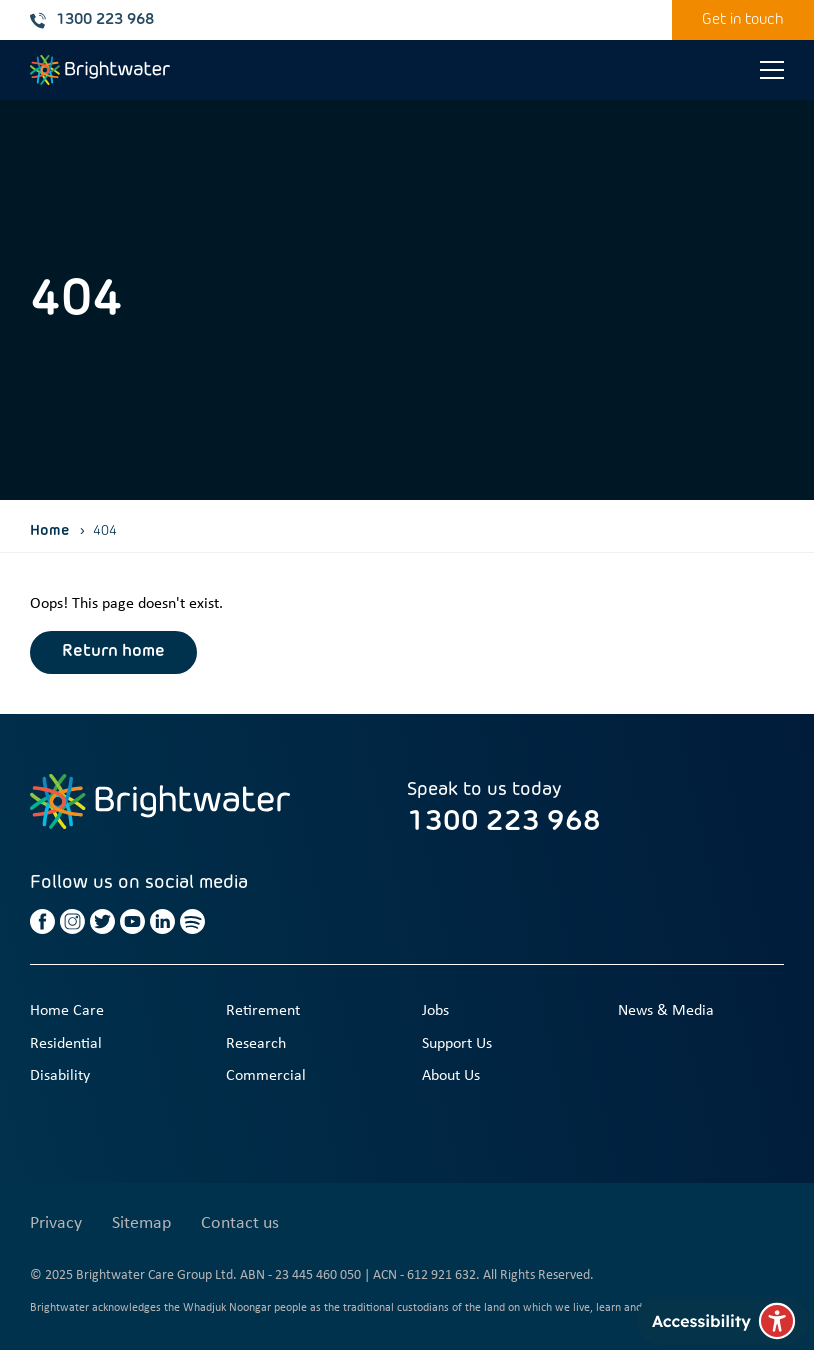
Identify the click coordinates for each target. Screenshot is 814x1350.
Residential (66, 1044)
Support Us (457, 1044)
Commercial (266, 1076)
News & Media (666, 1011)
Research (256, 1044)
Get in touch (743, 19)
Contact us (240, 1223)
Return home (113, 652)
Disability (60, 1076)
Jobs (435, 1011)
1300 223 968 (92, 20)
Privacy (56, 1223)
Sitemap (141, 1223)
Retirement (263, 1011)
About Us (451, 1076)
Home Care (67, 1011)
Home (50, 531)
